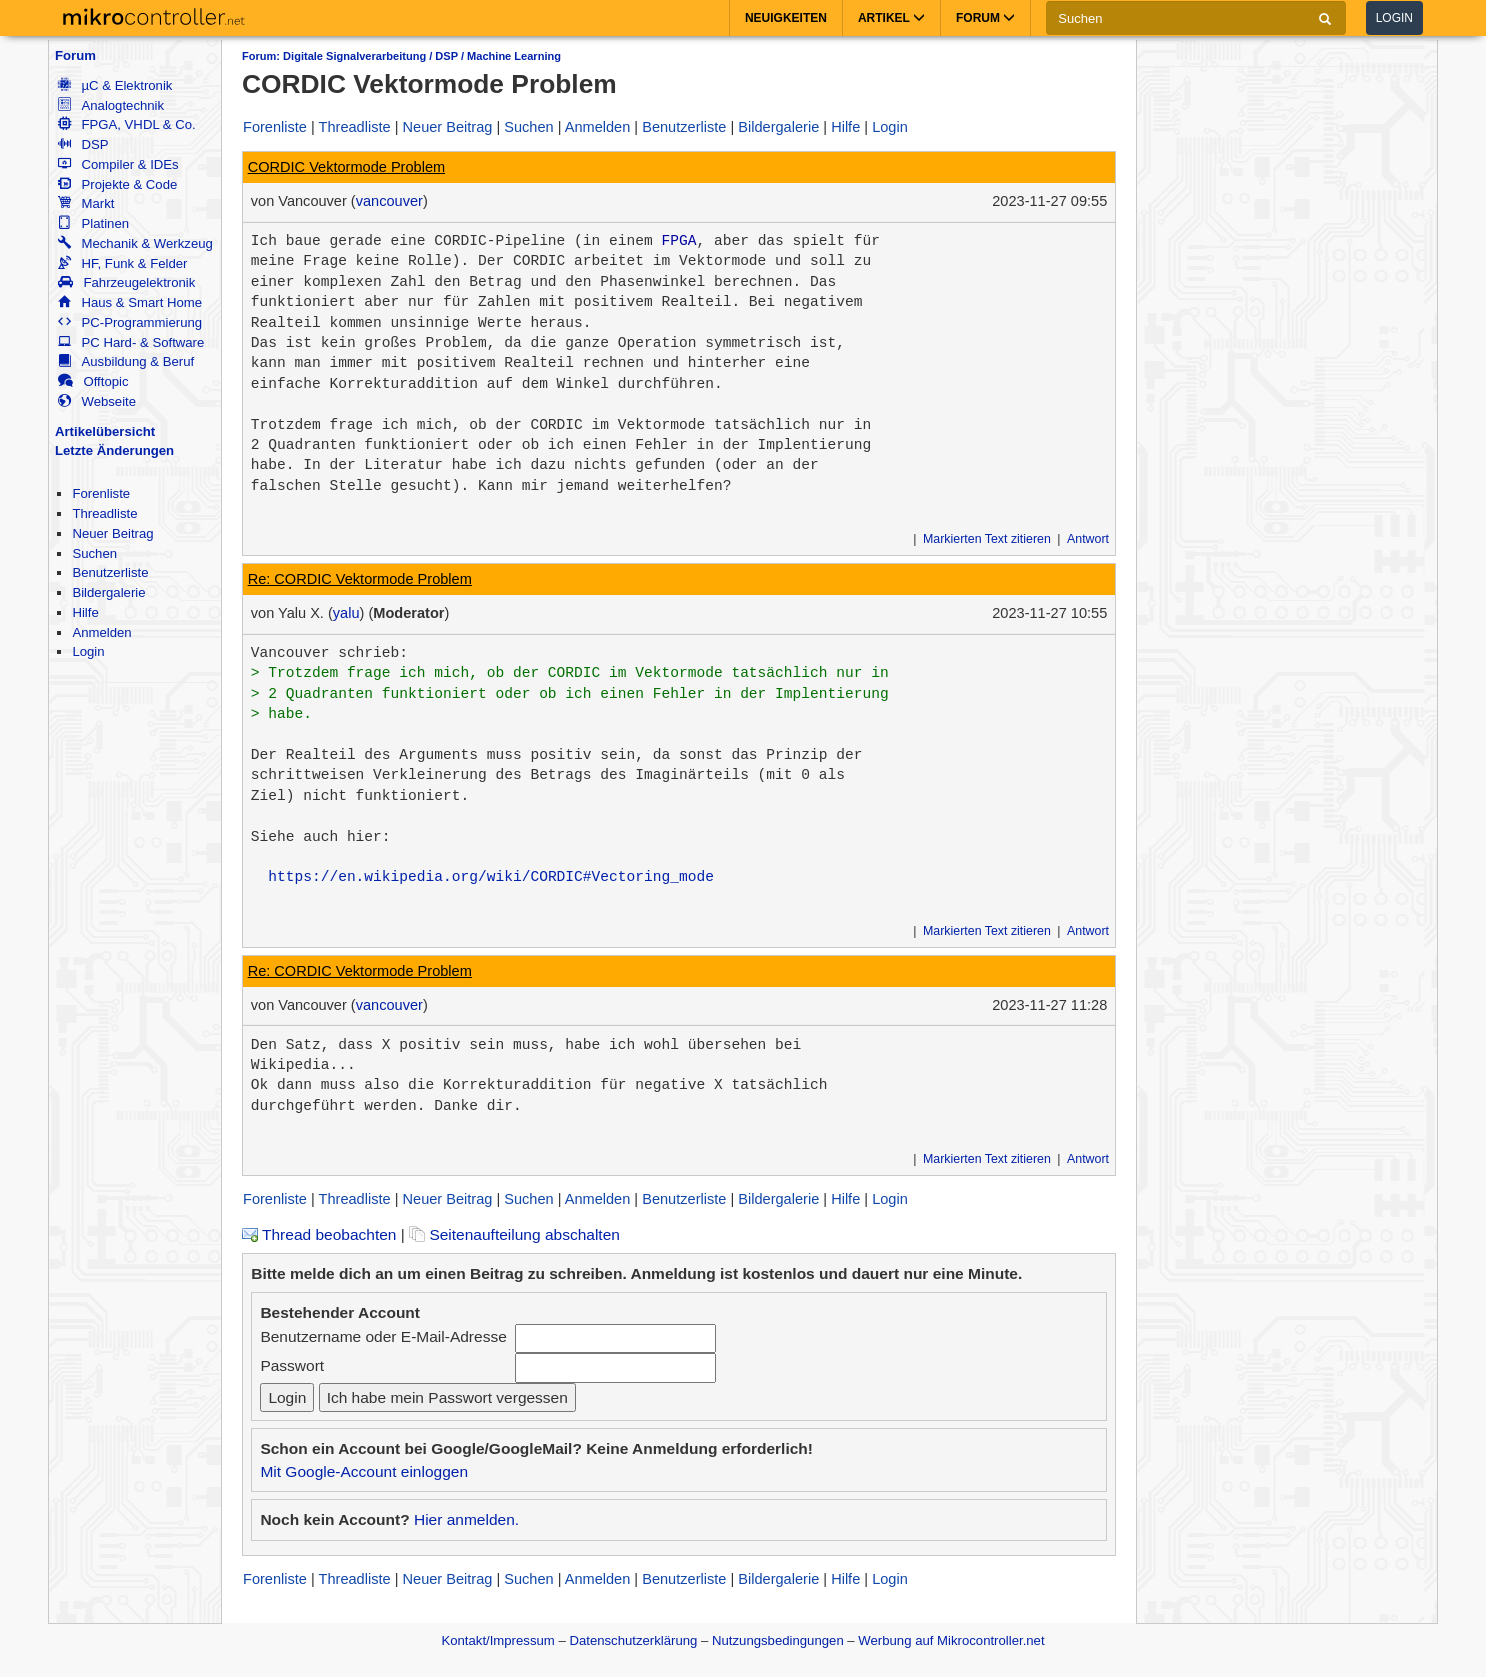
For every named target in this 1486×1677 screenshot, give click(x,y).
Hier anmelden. (466, 1519)
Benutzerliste (110, 572)
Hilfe (85, 612)
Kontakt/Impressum (497, 1640)
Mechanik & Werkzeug (135, 243)
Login (1394, 18)
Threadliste (104, 513)
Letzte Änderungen (114, 450)
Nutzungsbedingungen (778, 1640)
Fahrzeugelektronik (126, 282)
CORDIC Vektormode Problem (346, 167)
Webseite (97, 401)
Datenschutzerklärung (633, 1640)
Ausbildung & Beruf (126, 361)
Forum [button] (985, 18)
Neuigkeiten (786, 18)
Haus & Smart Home (130, 302)
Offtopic (93, 381)
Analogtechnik (111, 105)
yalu (346, 613)
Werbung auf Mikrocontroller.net (951, 1640)
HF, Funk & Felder (122, 263)
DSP (83, 144)
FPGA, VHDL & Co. (126, 124)
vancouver (389, 201)
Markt (86, 203)
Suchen (94, 553)
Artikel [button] (891, 18)
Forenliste (101, 493)
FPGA (678, 241)
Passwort (292, 1365)
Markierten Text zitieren (987, 539)
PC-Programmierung (130, 322)
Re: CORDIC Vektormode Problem (360, 579)
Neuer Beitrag (112, 533)
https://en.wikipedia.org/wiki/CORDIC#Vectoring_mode (491, 877)
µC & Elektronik (115, 85)
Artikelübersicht (105, 431)
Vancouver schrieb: (329, 653)
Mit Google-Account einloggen (364, 1471)
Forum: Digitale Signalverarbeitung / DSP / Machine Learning (401, 56)
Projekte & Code (117, 184)
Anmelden (101, 632)
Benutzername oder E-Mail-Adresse (383, 1336)
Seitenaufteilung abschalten (514, 1234)
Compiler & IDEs (118, 164)
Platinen (93, 223)
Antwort (1088, 539)
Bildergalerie (108, 592)
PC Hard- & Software (131, 342)
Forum (75, 55)
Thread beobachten (319, 1234)
